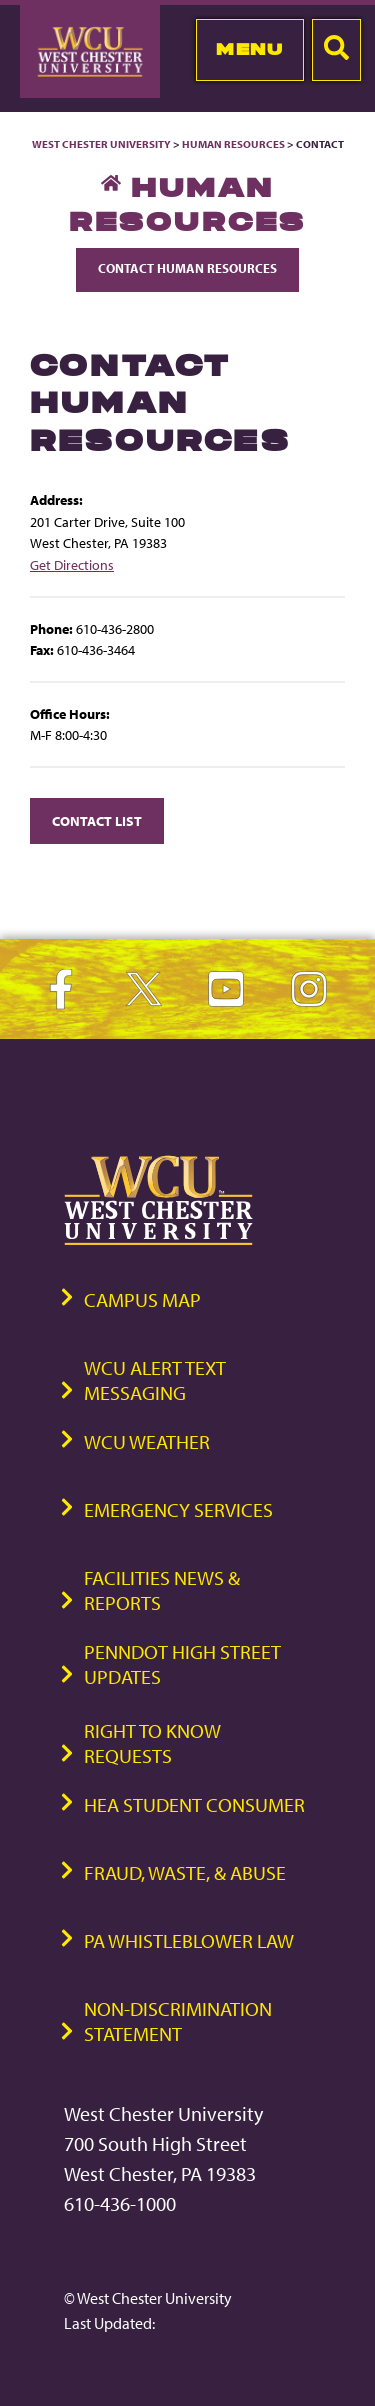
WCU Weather (147, 1441)
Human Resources (233, 144)
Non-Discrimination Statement (178, 2021)
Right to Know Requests (152, 1743)
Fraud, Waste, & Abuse (185, 1872)
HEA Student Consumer (194, 1804)
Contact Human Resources (187, 268)
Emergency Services (178, 1509)
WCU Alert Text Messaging (155, 1380)
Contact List (97, 820)
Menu (249, 49)
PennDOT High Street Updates (182, 1664)
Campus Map (142, 1299)
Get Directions (72, 564)
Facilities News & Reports (162, 1590)
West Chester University (101, 144)
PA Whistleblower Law (189, 1940)
